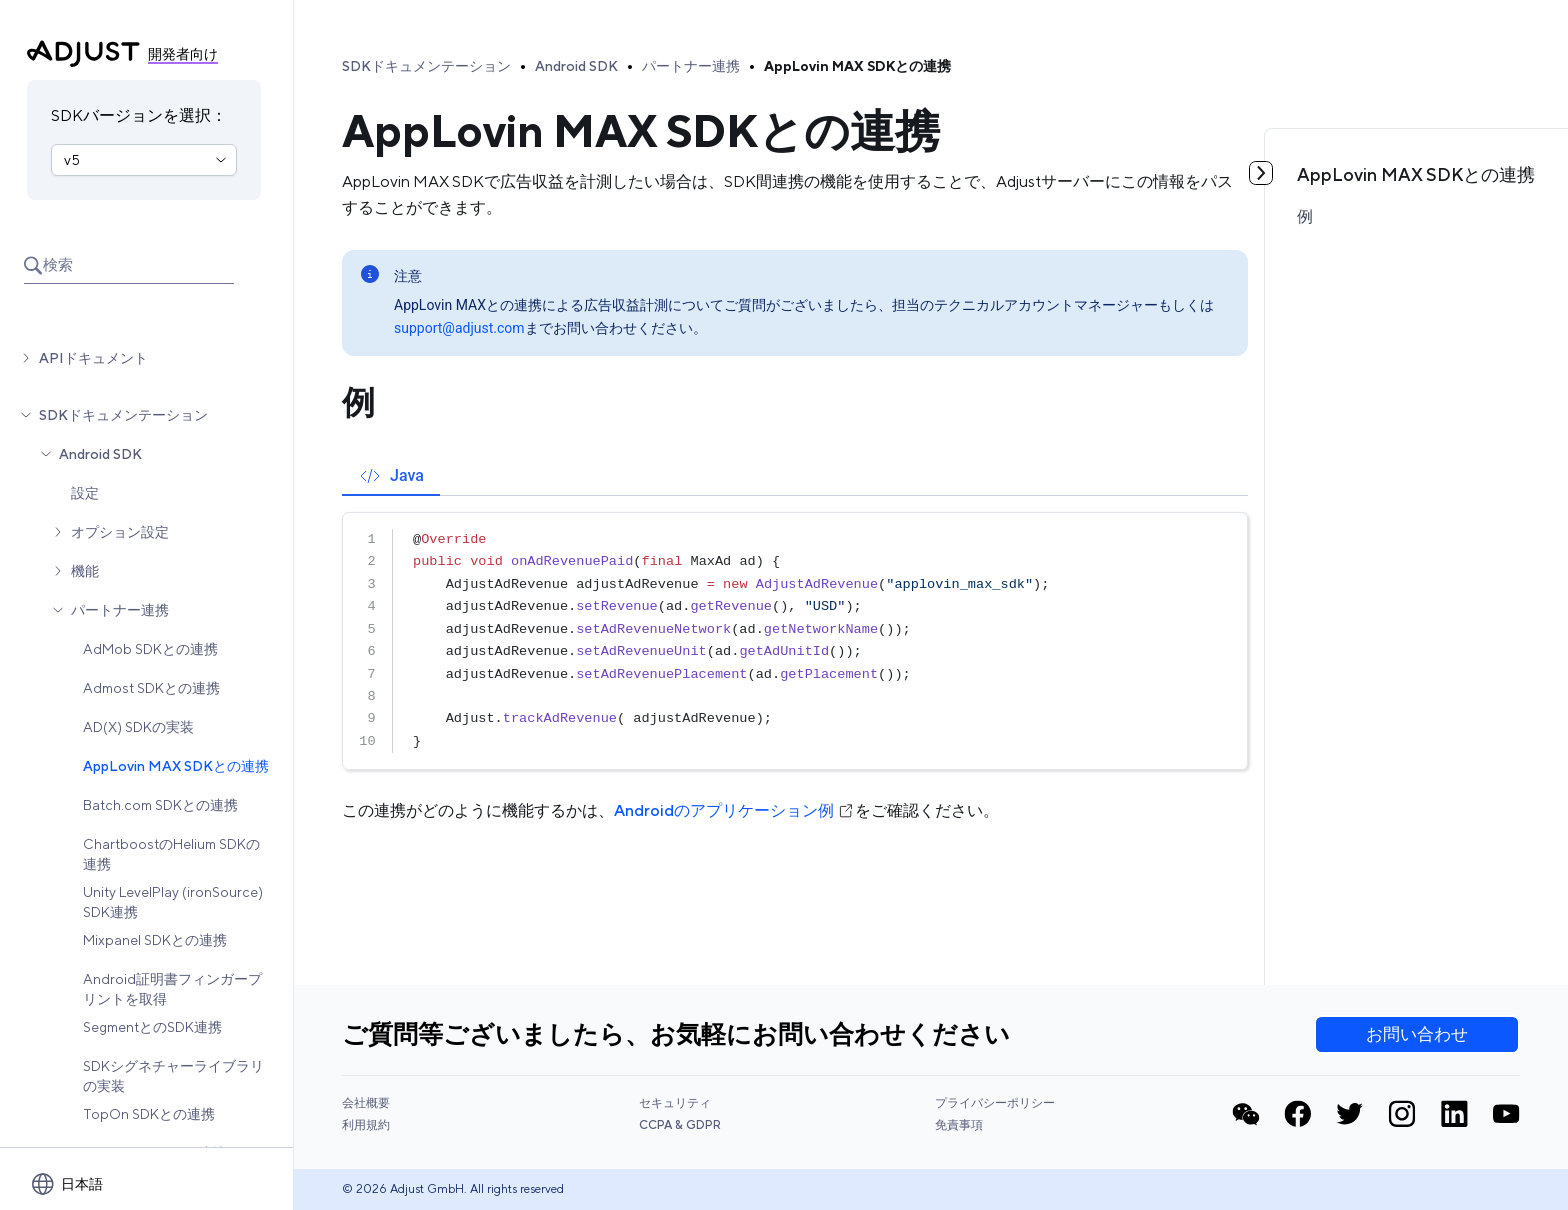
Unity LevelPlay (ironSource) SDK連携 (173, 902)
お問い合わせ (1417, 1034)
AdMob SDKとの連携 (150, 649)
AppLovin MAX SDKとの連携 (176, 766)
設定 (85, 493)
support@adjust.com (459, 328)
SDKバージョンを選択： (139, 115)
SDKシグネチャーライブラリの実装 (173, 1076)
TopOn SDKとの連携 (149, 1114)
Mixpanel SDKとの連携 (155, 940)
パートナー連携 (120, 610)
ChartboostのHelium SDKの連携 (171, 854)
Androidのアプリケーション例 (734, 810)
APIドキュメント (93, 358)
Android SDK (100, 454)
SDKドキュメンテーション (123, 415)
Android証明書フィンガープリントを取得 (172, 989)
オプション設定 (120, 532)
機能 (85, 571)
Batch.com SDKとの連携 (160, 805)
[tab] (391, 475)
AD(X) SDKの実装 (138, 727)
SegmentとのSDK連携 (152, 1027)
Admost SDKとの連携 (151, 688)
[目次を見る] (1261, 173)
